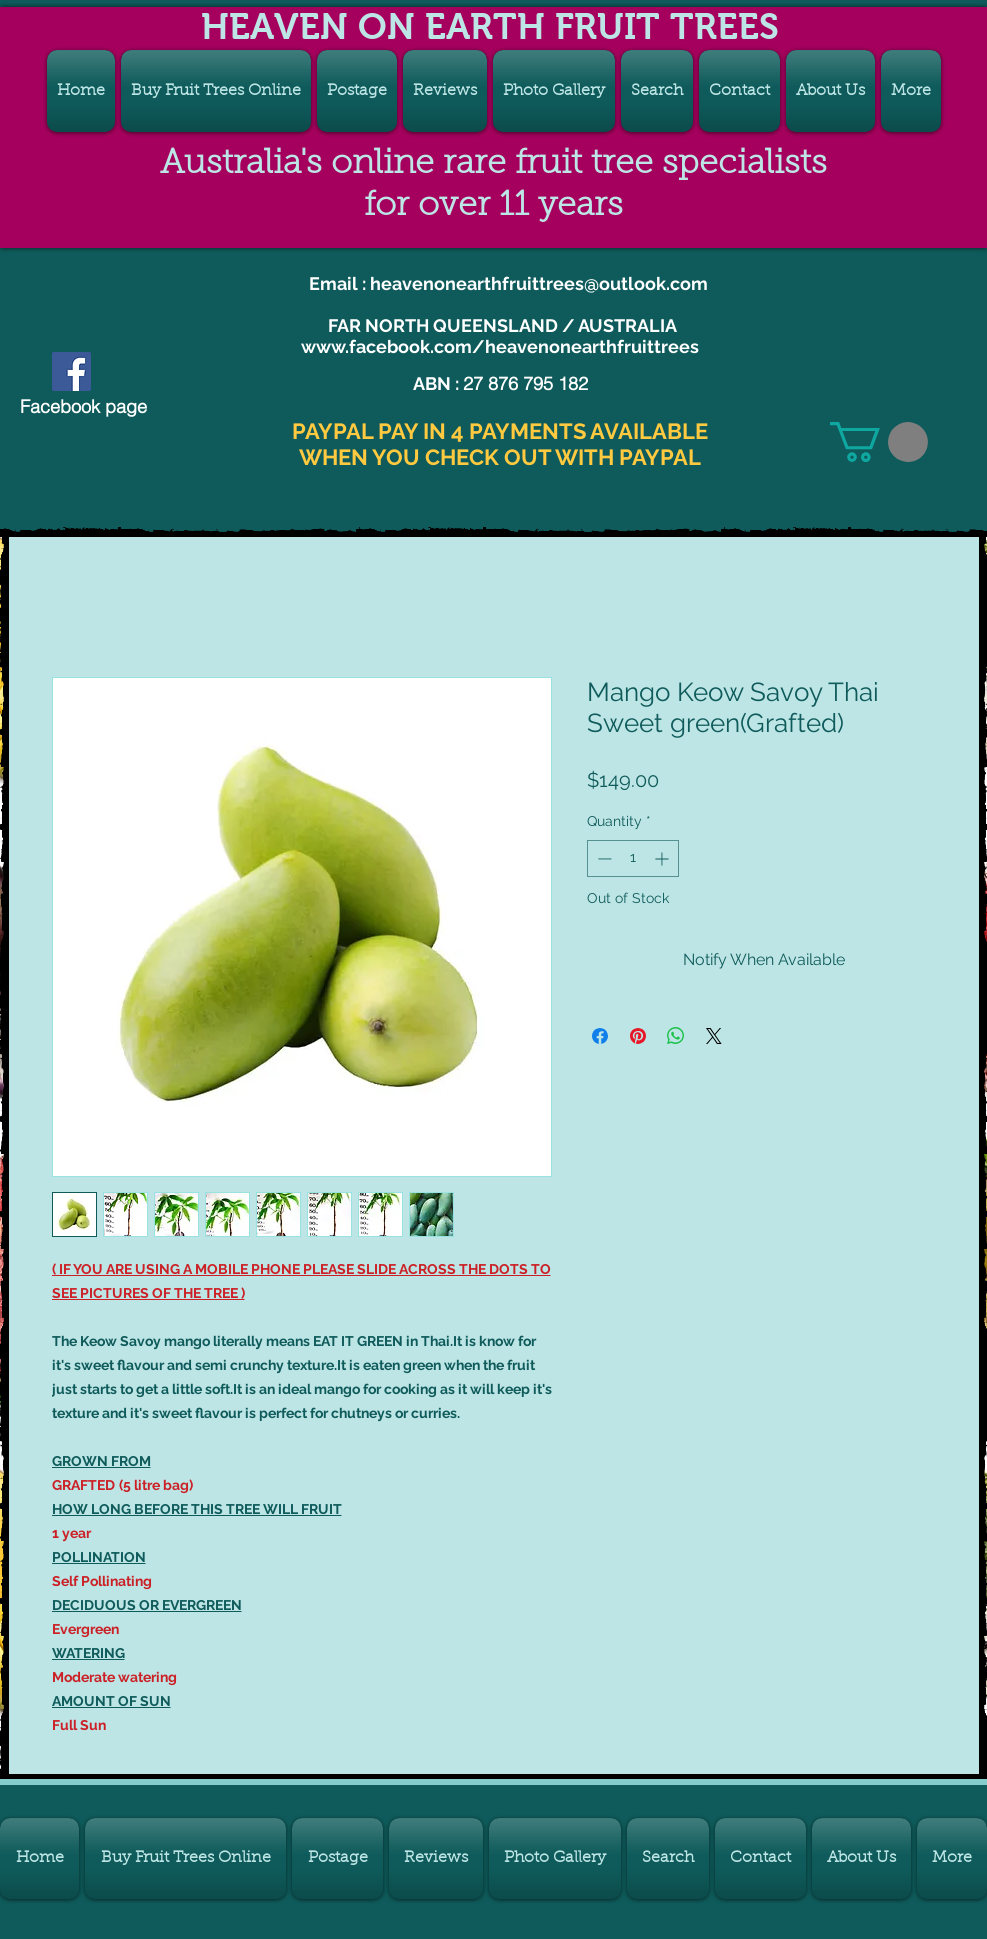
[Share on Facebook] (600, 1036)
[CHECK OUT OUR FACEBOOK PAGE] (71, 371)
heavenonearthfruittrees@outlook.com (539, 283)
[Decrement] (602, 858)
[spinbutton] (633, 858)
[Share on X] (714, 1036)
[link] (879, 442)
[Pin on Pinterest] (638, 1036)
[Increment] (663, 858)
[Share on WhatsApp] (676, 1036)
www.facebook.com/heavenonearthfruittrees (500, 346)
